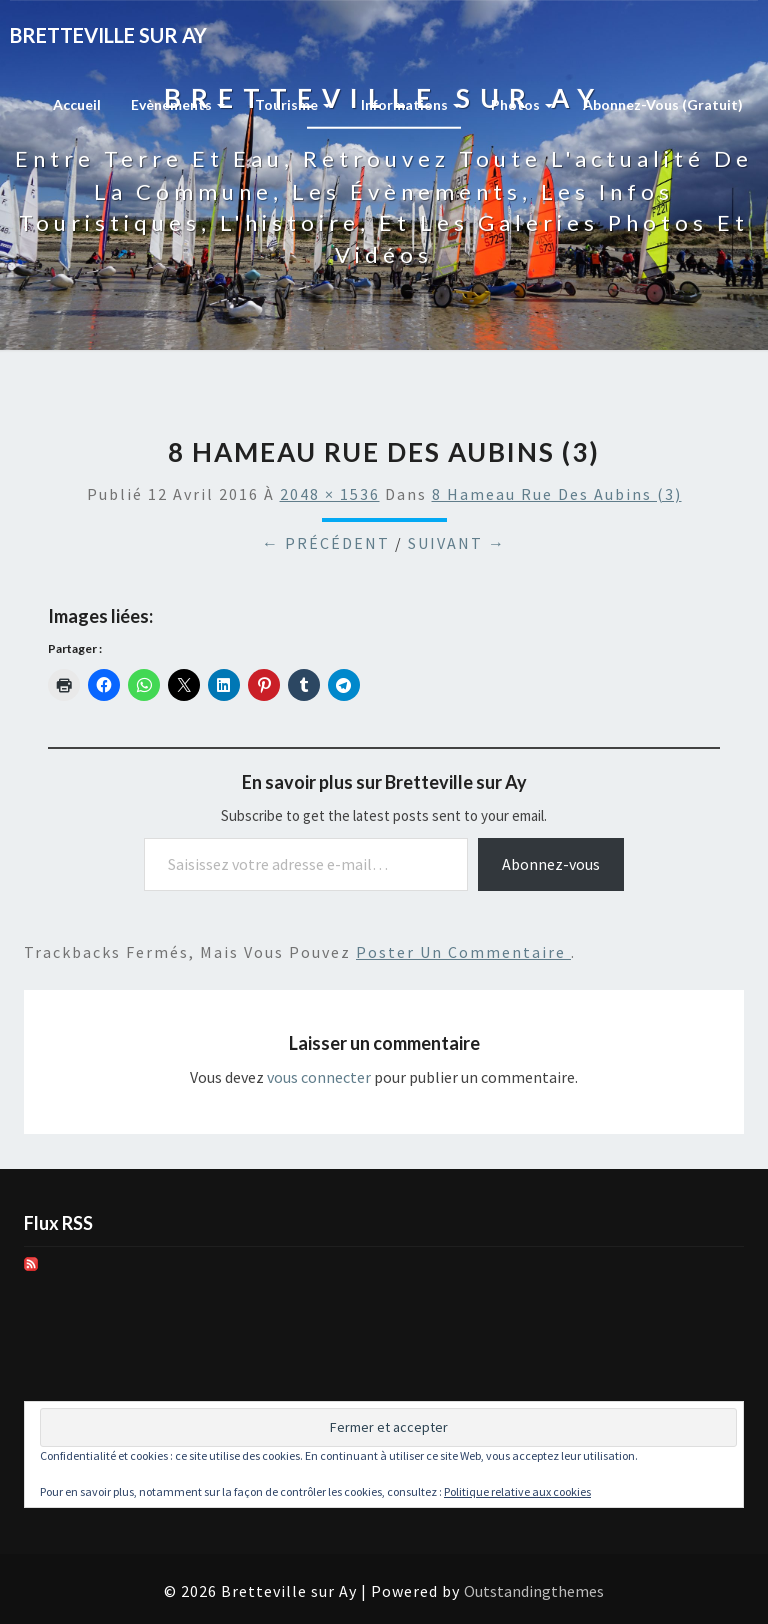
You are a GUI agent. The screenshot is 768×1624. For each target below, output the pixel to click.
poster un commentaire (463, 952)
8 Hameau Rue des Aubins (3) (557, 494)
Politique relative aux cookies (517, 1491)
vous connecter (319, 1077)
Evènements (178, 104)
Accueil (77, 104)
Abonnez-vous (551, 864)
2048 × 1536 (330, 494)
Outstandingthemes (534, 1591)
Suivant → (457, 543)
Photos (522, 104)
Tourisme (293, 104)
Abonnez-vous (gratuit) (663, 104)
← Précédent (326, 543)
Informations (411, 104)
